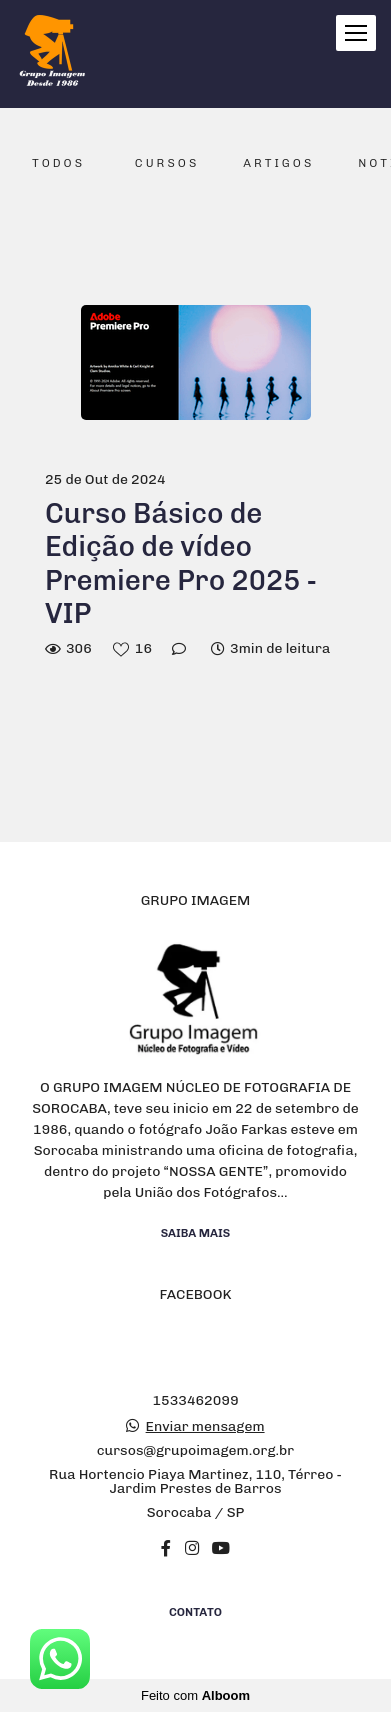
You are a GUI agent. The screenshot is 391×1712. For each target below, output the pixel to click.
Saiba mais (196, 1233)
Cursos (167, 163)
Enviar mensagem (205, 1427)
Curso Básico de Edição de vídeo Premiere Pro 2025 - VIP (181, 564)
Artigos (278, 163)
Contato (195, 1612)
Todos (58, 163)
